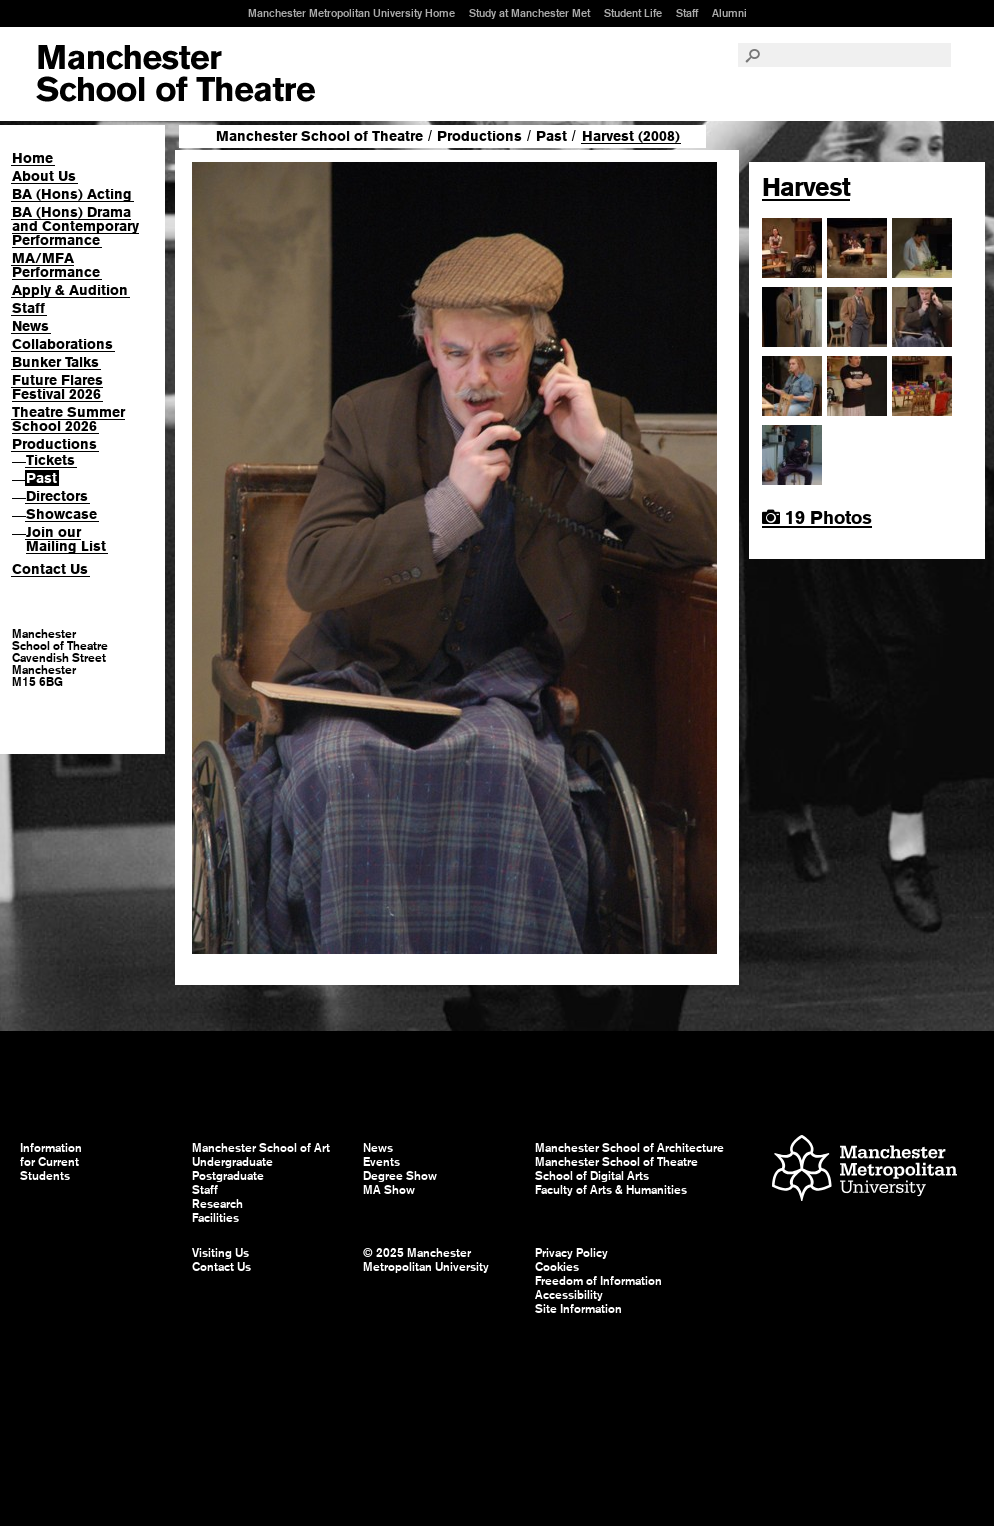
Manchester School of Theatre (319, 136)
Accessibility (569, 1295)
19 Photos (817, 517)
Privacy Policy (571, 1253)
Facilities (215, 1218)
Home (32, 158)
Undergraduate (232, 1162)
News (30, 326)
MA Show (389, 1190)
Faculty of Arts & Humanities (611, 1190)
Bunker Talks (55, 362)
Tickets (50, 460)
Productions (54, 444)
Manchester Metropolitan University (864, 1170)
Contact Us (50, 569)
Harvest (806, 187)
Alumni (729, 13)
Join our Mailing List (66, 539)
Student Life (633, 13)
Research (217, 1204)
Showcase (61, 514)
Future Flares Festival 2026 (57, 387)
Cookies (557, 1267)
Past (41, 478)
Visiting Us (220, 1253)
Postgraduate (228, 1176)
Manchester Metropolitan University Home (351, 13)
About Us (44, 176)
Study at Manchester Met (529, 13)
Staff (687, 13)
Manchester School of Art (175, 74)
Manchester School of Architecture (629, 1148)
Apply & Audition (70, 290)
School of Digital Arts (592, 1176)
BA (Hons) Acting (72, 194)
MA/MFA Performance (56, 265)
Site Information (578, 1309)
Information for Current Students (51, 1162)
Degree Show (400, 1176)
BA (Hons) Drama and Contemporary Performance (75, 226)
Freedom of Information (598, 1281)
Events (381, 1162)
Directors (57, 496)
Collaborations (62, 344)
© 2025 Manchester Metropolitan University (426, 1260)
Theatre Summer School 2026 (68, 419)
